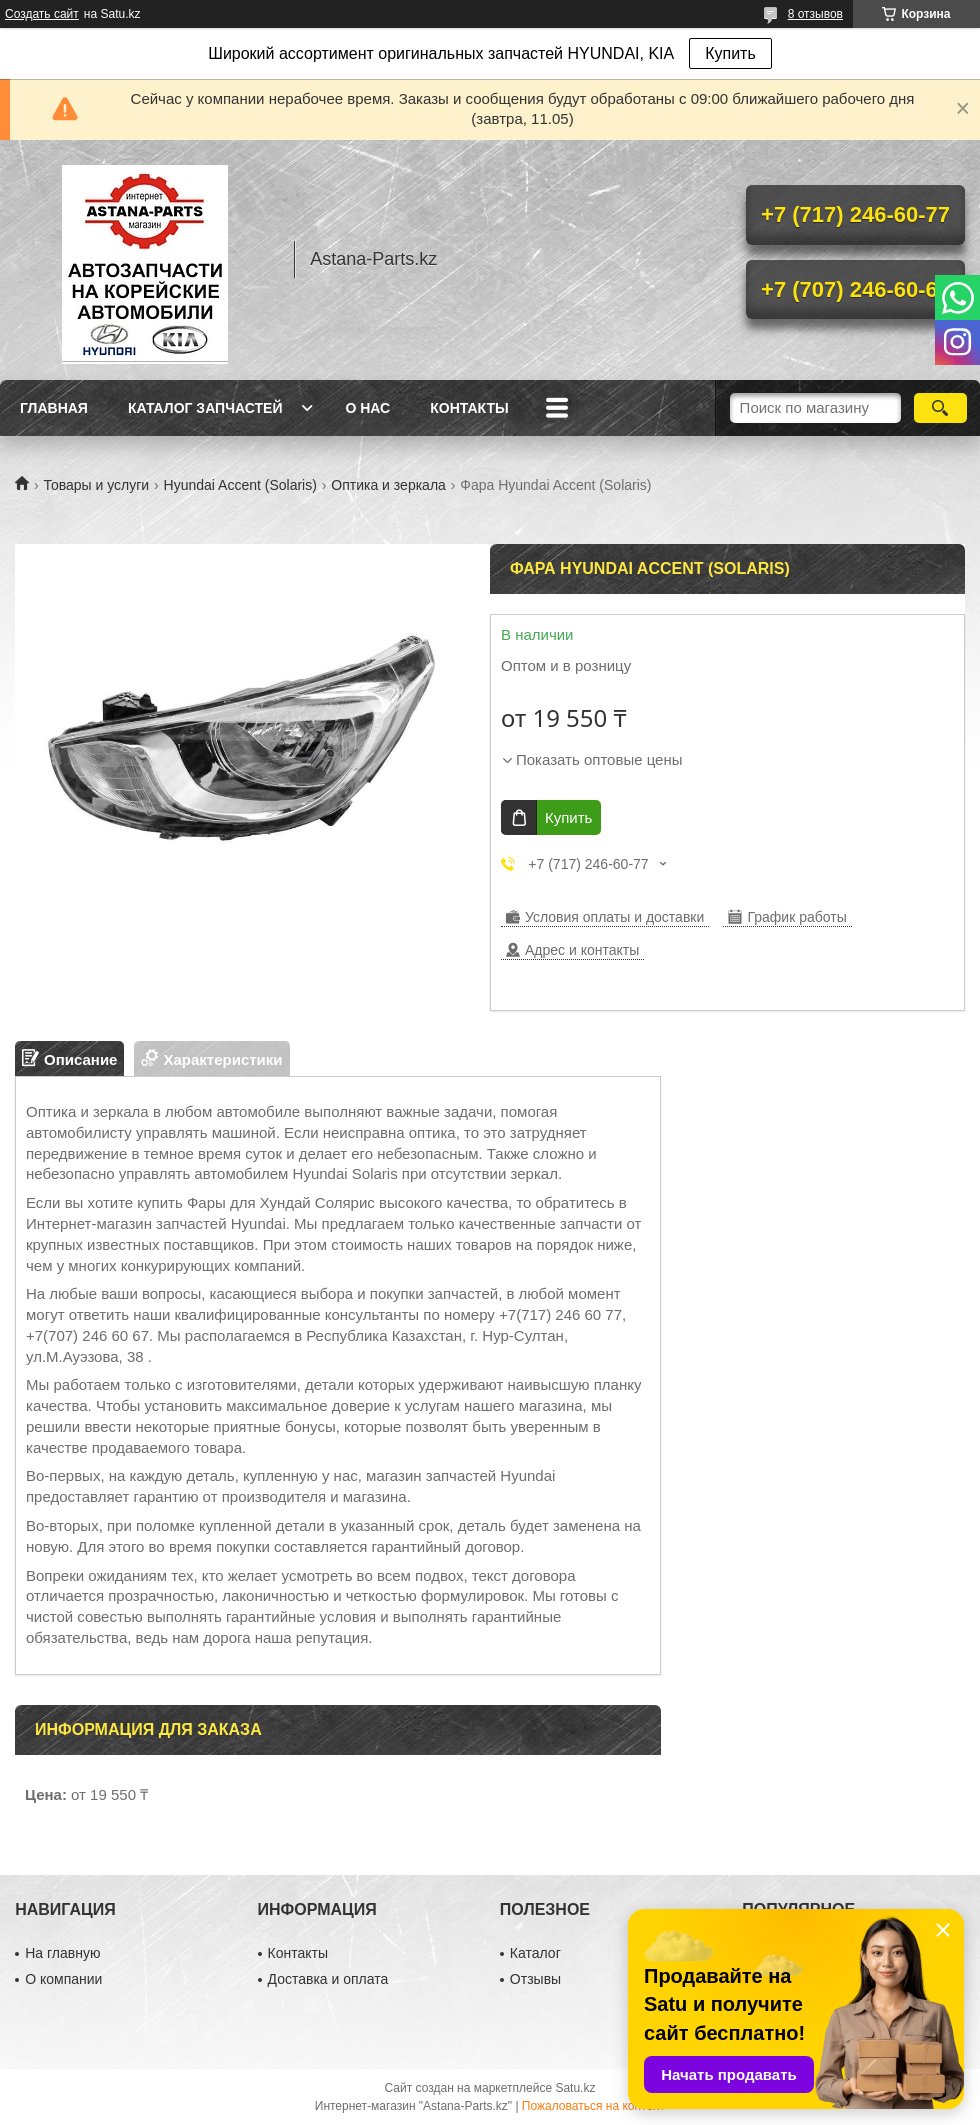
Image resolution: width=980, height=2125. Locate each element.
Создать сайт (42, 14)
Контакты (469, 408)
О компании (63, 1979)
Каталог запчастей (205, 408)
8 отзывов (815, 14)
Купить (730, 53)
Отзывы (535, 1979)
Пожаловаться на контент (593, 2106)
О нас (367, 408)
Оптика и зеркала (388, 485)
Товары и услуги (96, 485)
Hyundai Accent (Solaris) (240, 485)
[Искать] (940, 408)
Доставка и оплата (328, 1979)
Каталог (535, 1953)
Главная (54, 408)
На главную (62, 1953)
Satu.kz (575, 2088)
